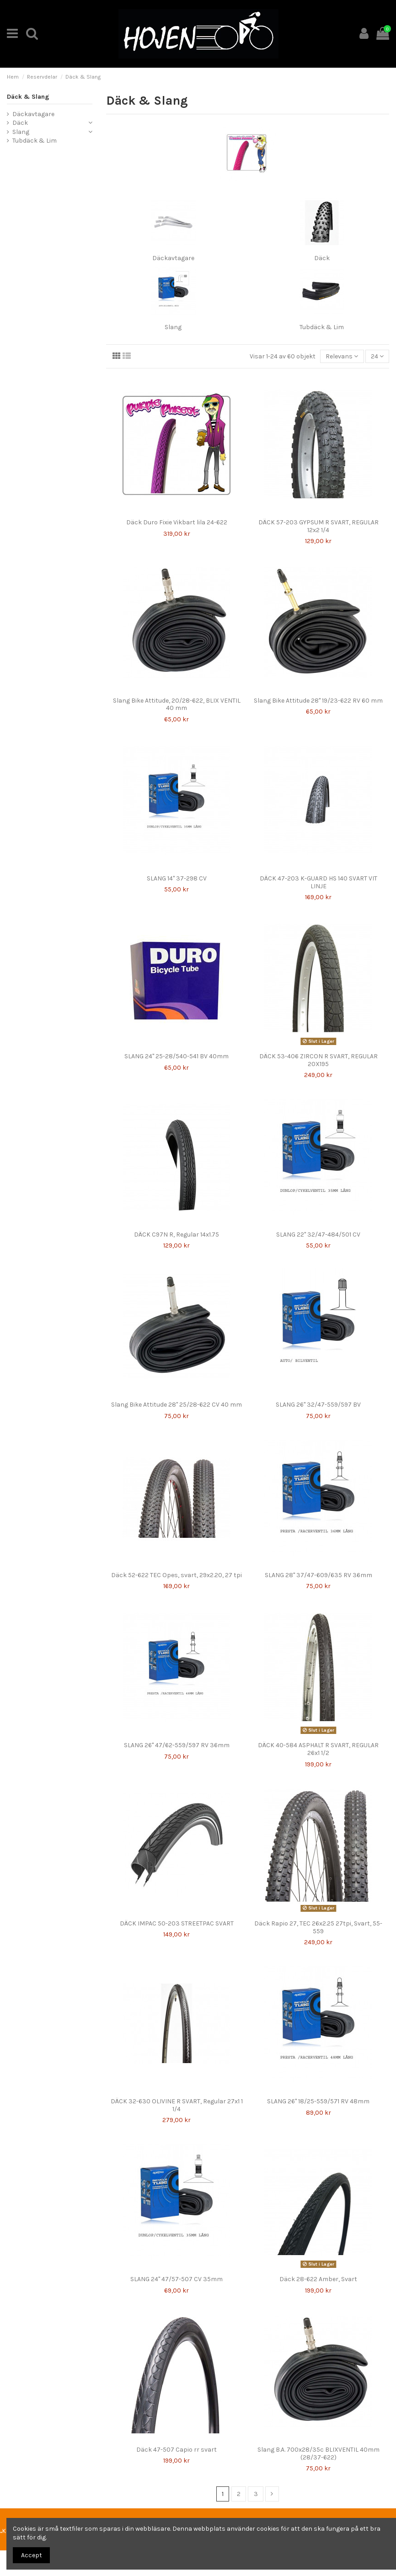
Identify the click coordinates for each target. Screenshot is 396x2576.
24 (377, 356)
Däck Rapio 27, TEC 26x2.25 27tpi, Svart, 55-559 (318, 1927)
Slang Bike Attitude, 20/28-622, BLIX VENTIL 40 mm (177, 704)
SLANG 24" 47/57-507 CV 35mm (176, 2279)
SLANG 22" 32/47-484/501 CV (318, 1234)
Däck (322, 258)
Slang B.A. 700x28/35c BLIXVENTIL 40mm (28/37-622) (318, 2453)
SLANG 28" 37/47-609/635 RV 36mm (318, 1575)
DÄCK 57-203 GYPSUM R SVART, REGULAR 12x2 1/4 (318, 526)
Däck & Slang (28, 97)
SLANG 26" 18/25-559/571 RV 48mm (318, 2101)
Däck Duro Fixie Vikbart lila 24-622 (176, 522)
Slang (173, 327)
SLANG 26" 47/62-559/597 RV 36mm (177, 1745)
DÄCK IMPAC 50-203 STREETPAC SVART (177, 1923)
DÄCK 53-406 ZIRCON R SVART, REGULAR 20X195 (318, 1060)
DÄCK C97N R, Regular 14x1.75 (176, 1234)
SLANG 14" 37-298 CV (177, 878)
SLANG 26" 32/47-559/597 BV (318, 1404)
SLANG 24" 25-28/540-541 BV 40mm (176, 1056)
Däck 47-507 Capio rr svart (176, 2449)
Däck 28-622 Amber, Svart (318, 2279)
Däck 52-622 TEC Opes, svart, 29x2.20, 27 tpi (176, 1575)
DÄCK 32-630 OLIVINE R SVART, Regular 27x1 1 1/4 (177, 2105)
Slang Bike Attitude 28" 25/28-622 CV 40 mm (176, 1404)
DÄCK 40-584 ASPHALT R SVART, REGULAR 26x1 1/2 (318, 1749)
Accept (31, 2555)
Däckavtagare (173, 258)
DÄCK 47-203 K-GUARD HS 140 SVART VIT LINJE (318, 882)
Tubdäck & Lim (322, 327)
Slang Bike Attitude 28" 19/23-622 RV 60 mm (318, 700)
